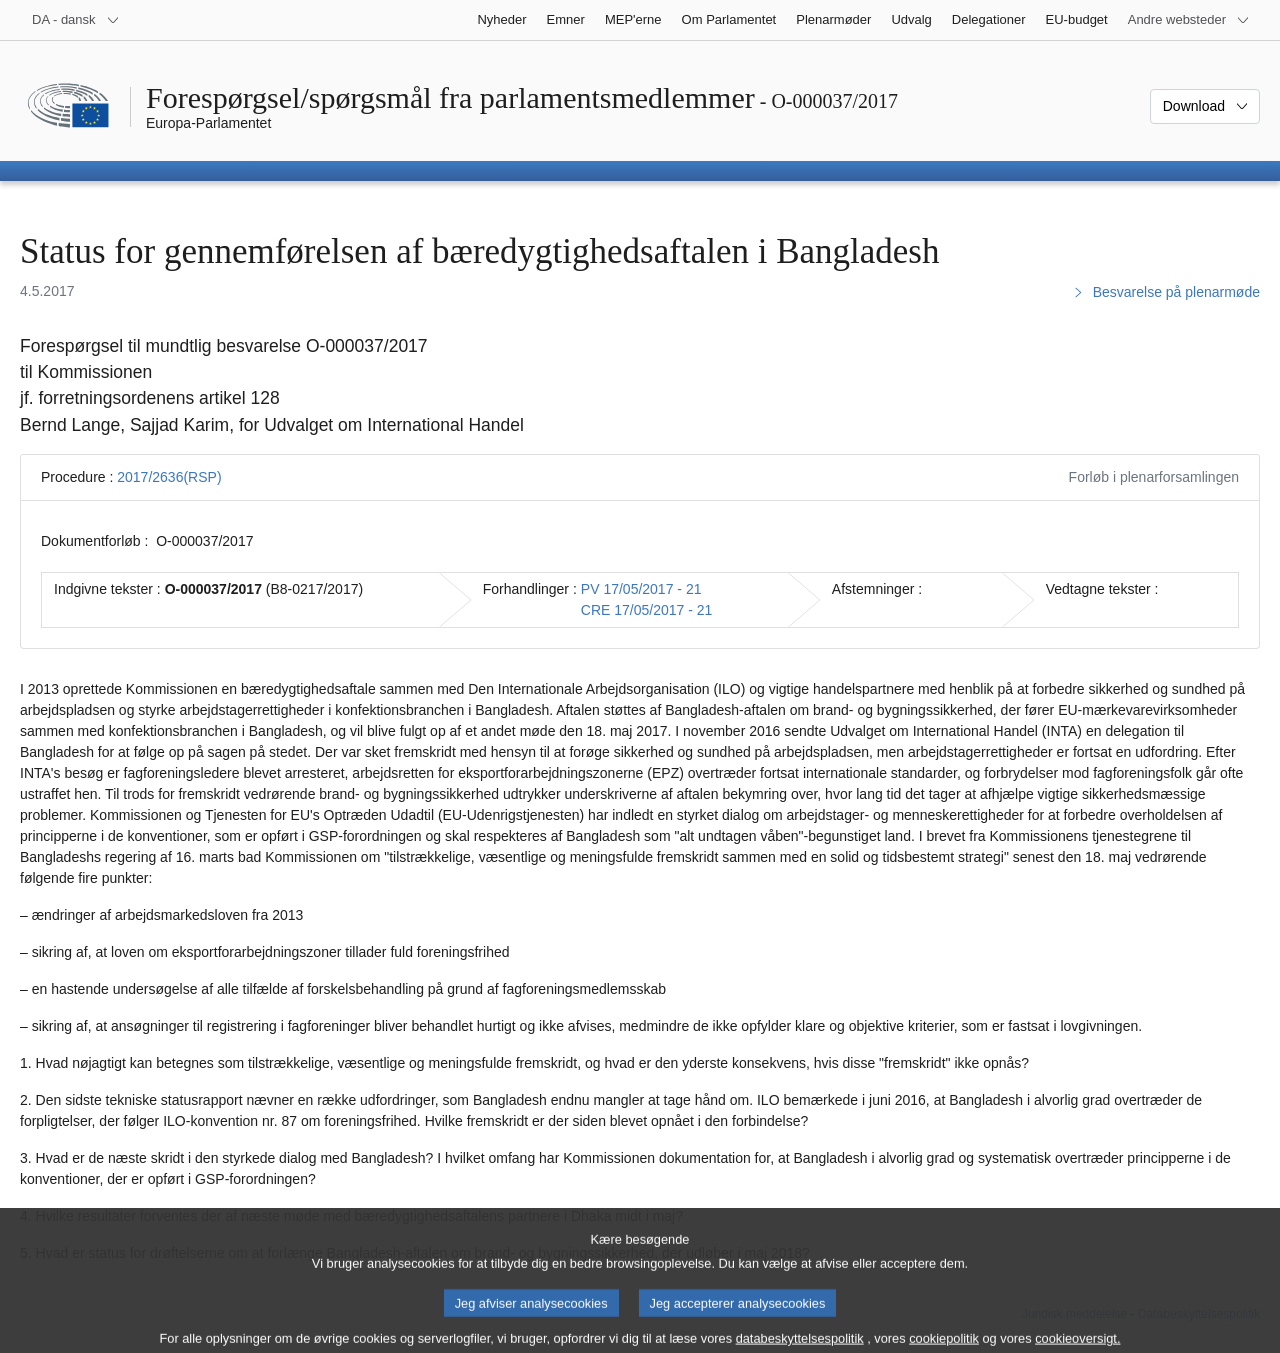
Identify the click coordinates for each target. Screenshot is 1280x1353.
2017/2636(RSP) (169, 477)
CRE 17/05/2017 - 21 (647, 610)
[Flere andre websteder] (1189, 20)
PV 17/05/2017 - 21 (641, 589)
